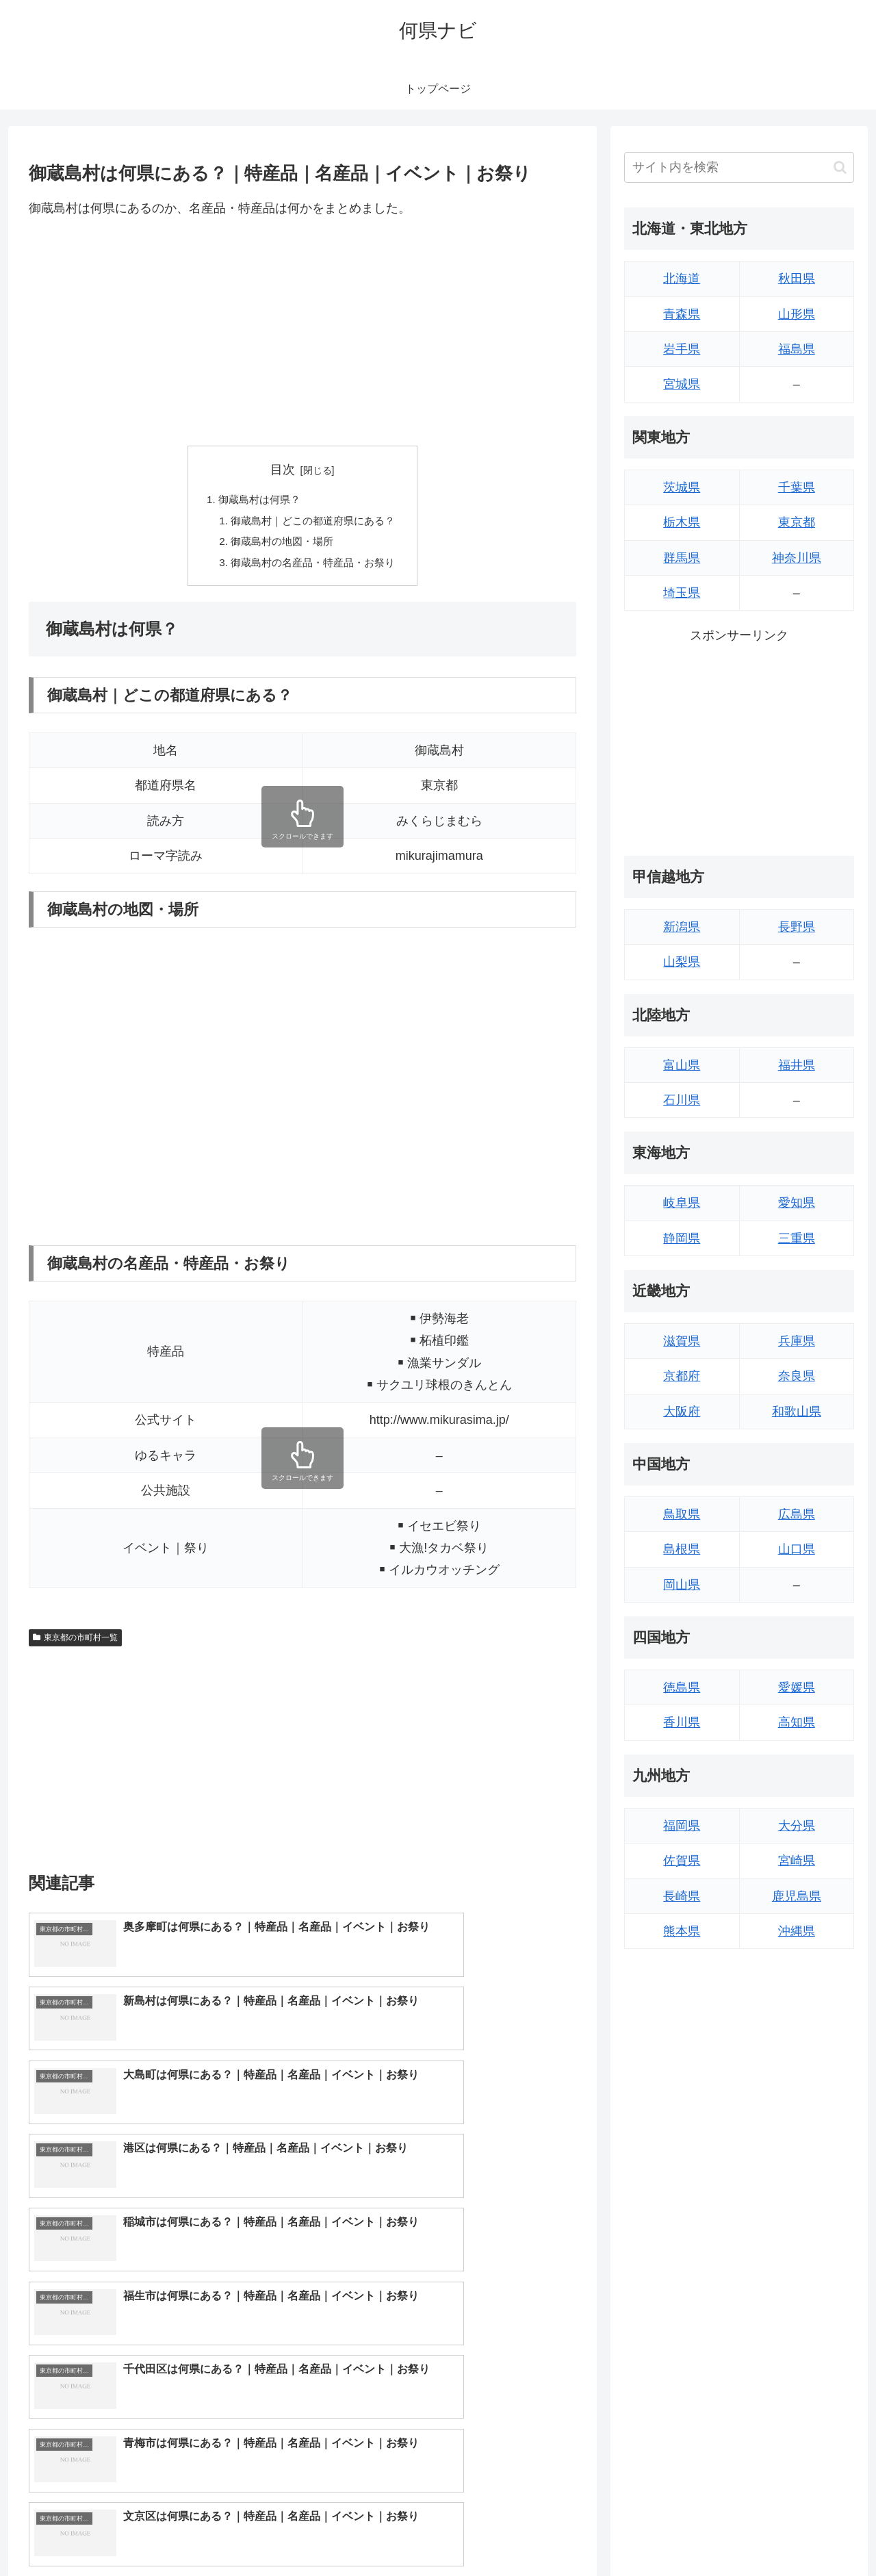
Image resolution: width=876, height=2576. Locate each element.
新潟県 (681, 927)
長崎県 (681, 1896)
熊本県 (681, 1931)
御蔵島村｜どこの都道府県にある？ (313, 522)
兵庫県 (796, 1341)
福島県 (796, 349)
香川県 (681, 1722)
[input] (739, 167)
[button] (840, 167)
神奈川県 (796, 558)
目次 (282, 469)
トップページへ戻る (701, 2533)
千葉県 (796, 487)
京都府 (681, 1376)
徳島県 (681, 1687)
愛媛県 (796, 1687)
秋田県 (796, 278)
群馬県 (681, 558)
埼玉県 (681, 593)
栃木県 (681, 522)
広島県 (796, 1514)
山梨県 (681, 962)
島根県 (681, 1549)
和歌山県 (796, 1411)
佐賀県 (681, 1860)
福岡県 (681, 1826)
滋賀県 (681, 1341)
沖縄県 (796, 1931)
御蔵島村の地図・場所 (280, 545)
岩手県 (681, 349)
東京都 (796, 522)
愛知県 (796, 1203)
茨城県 (681, 487)
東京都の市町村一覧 (75, 1642)
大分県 (796, 1826)
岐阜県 (681, 1203)
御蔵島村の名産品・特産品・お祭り (313, 567)
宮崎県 (796, 1860)
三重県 (796, 1238)
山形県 (796, 314)
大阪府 (681, 1411)
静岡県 (681, 1238)
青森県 (681, 314)
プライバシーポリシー (807, 2533)
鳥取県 (681, 1514)
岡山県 (681, 1585)
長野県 (796, 927)
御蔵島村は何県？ (256, 500)
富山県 (681, 1065)
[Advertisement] (302, 332)
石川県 (681, 1100)
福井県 (796, 1065)
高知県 (796, 1722)
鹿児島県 (796, 1896)
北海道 (681, 278)
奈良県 (796, 1376)
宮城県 (681, 384)
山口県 (796, 1549)
